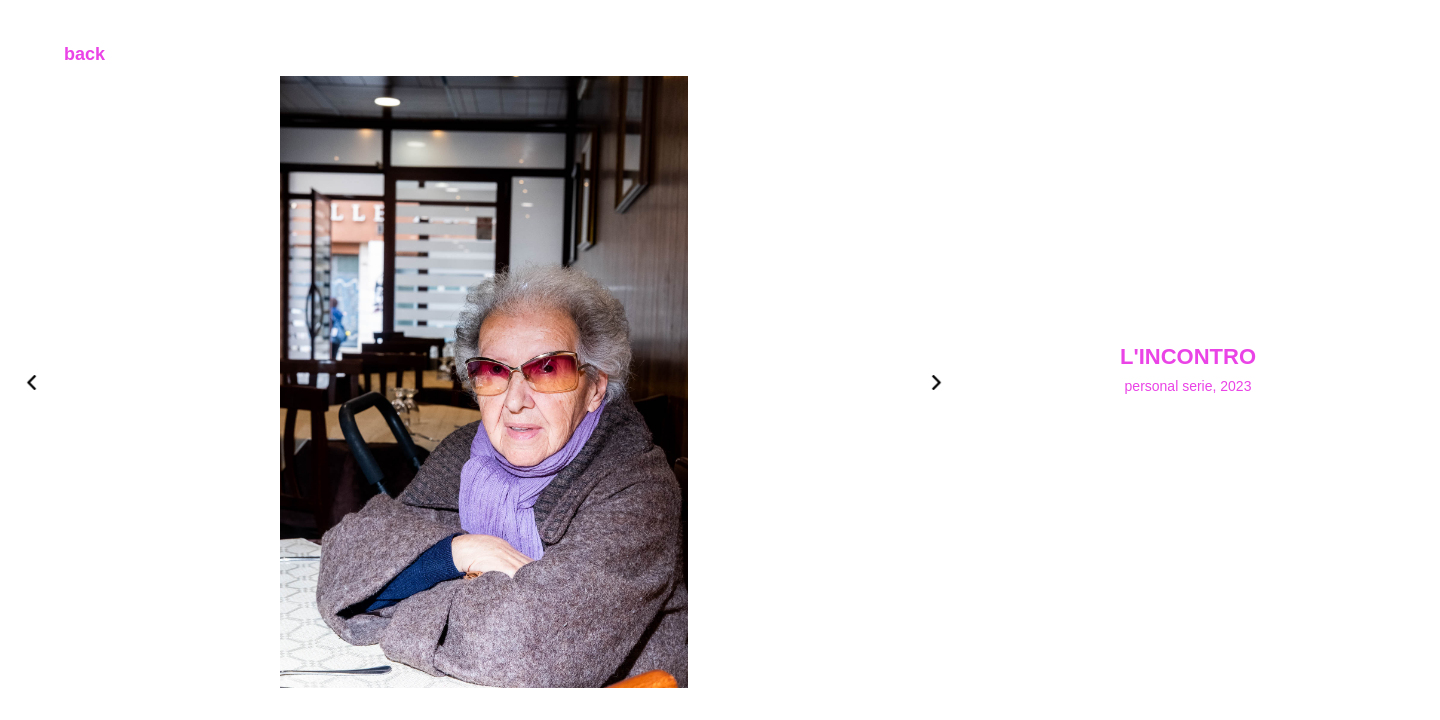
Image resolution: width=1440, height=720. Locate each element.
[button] (64, 382)
